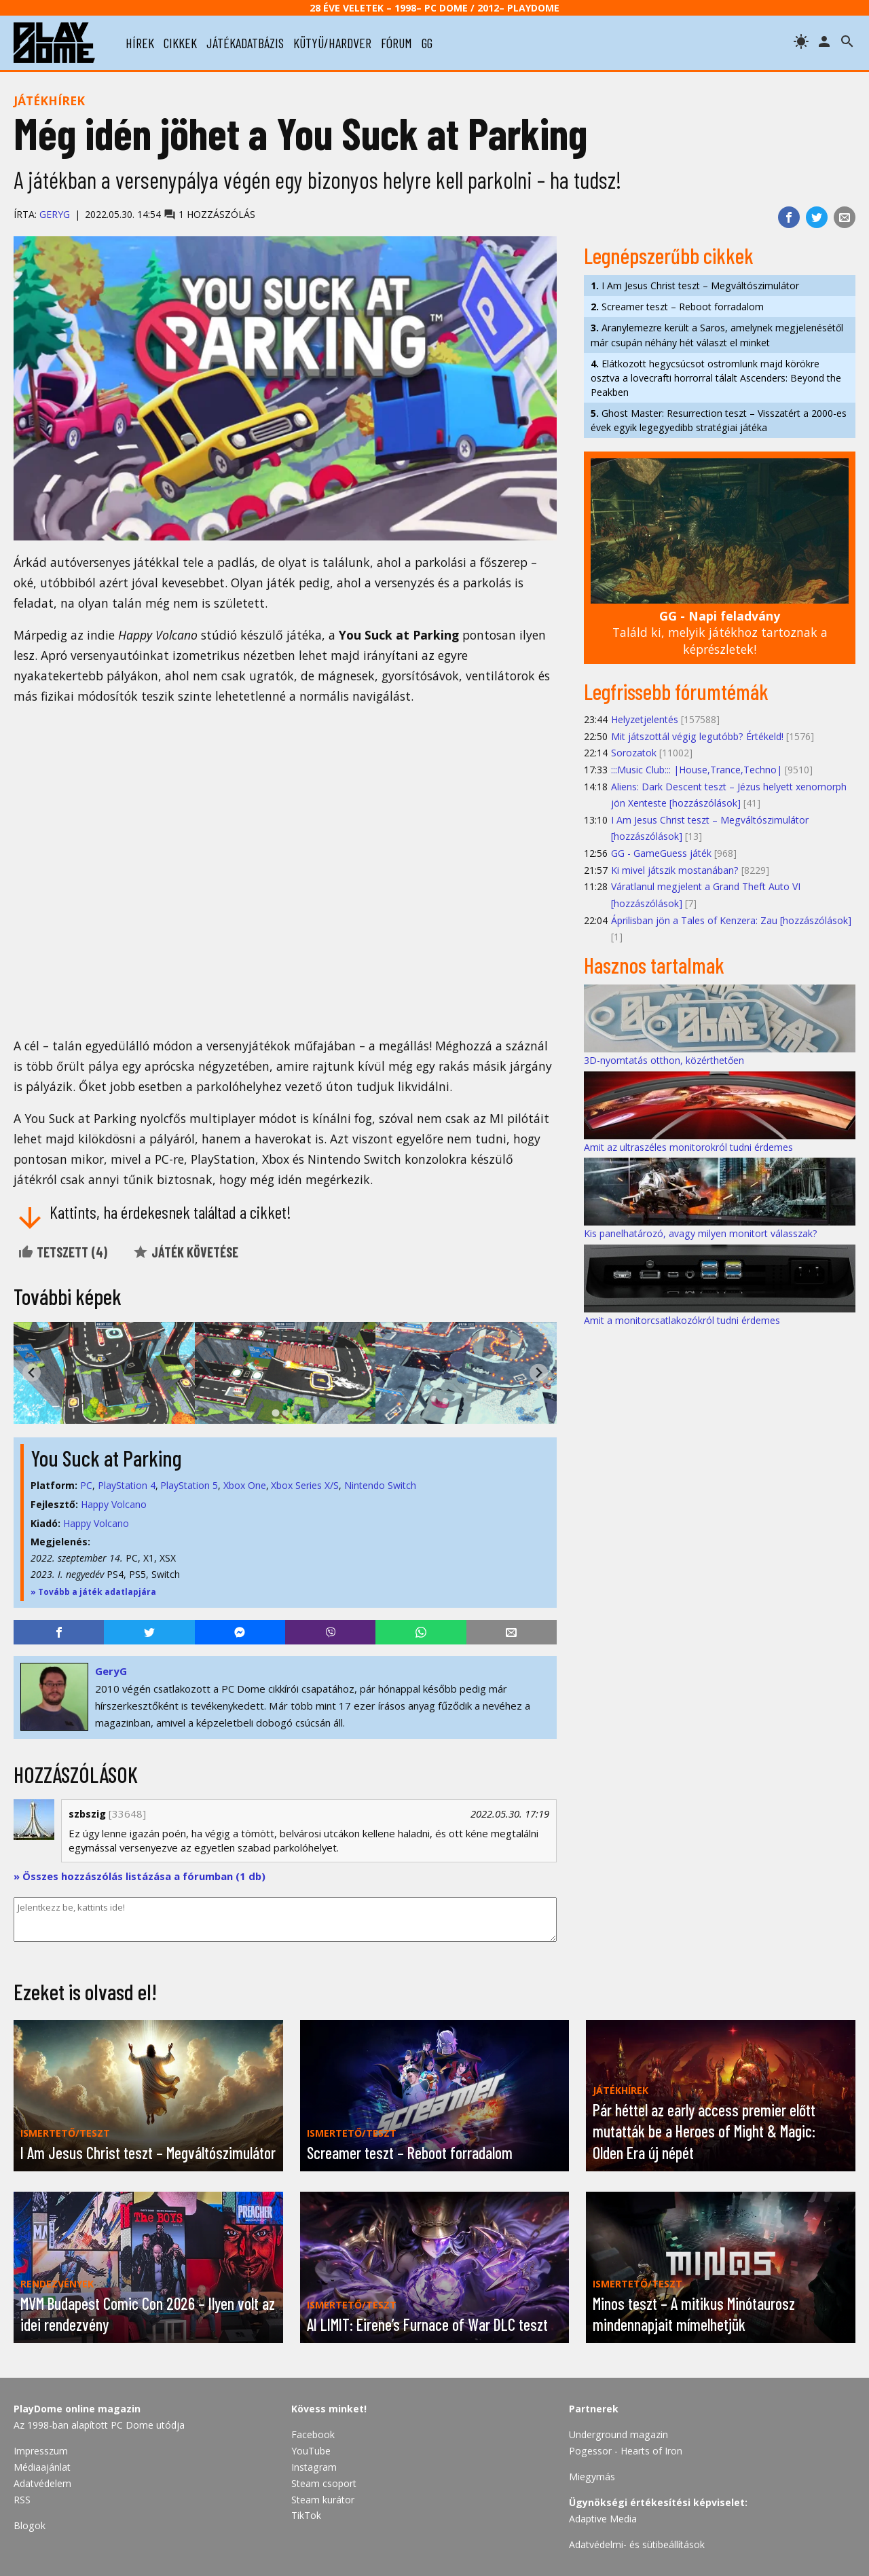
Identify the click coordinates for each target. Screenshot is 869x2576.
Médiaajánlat (42, 2467)
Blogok (29, 2525)
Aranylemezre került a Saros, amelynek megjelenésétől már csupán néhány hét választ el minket (717, 334)
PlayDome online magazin (77, 2408)
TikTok (306, 2515)
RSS (22, 2499)
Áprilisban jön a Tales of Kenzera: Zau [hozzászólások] (731, 920)
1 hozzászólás (209, 214)
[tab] (275, 1412)
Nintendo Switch (380, 1485)
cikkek (180, 43)
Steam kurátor (322, 2499)
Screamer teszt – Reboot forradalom (677, 306)
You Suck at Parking (106, 1458)
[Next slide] (539, 1372)
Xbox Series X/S (305, 1485)
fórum (396, 43)
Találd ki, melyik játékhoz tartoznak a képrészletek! (720, 632)
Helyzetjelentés (644, 719)
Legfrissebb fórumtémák (676, 691)
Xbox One (244, 1485)
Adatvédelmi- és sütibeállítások (637, 2544)
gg (427, 43)
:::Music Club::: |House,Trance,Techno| (696, 769)
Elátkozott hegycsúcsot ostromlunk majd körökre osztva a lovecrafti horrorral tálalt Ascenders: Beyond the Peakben (716, 378)
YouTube (311, 2450)
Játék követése (185, 1252)
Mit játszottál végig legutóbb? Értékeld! (697, 736)
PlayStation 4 (126, 1485)
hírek (140, 43)
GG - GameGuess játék (661, 853)
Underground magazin (618, 2434)
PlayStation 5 (189, 1485)
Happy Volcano (114, 1504)
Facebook (313, 2434)
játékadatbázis (245, 43)
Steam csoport (323, 2483)
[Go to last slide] (31, 1372)
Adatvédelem (42, 2483)
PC (86, 1485)
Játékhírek (49, 100)
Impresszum (41, 2450)
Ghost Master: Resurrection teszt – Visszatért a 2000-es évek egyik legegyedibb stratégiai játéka (719, 420)
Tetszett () (62, 1252)
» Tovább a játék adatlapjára (93, 1592)
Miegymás (592, 2476)
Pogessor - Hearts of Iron (625, 2450)
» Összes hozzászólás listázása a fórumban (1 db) (139, 1876)
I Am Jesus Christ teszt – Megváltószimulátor (695, 285)
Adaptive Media (603, 2518)
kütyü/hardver (332, 43)
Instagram (314, 2467)
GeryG (54, 214)
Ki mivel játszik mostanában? (675, 870)
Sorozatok (634, 752)
